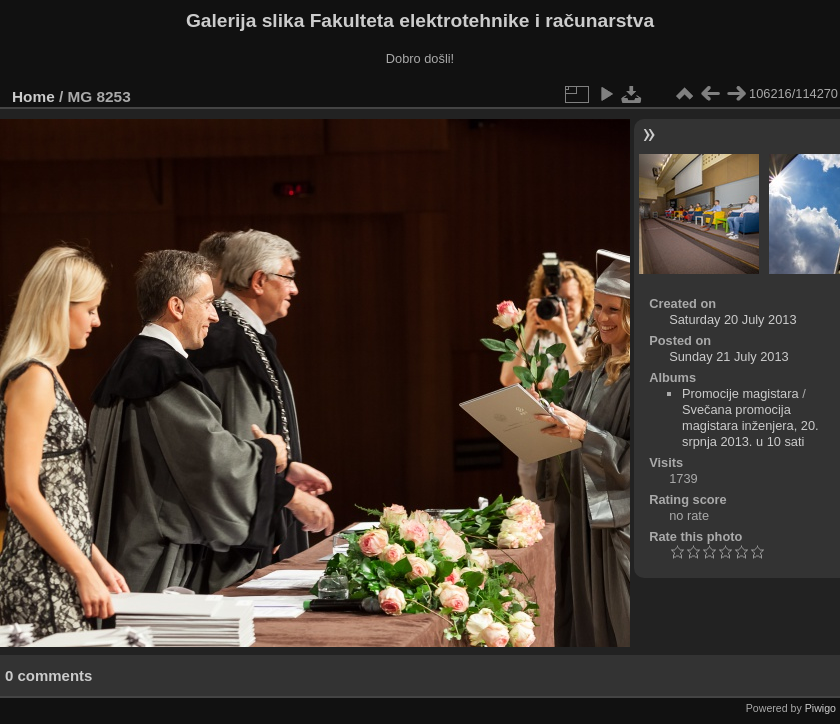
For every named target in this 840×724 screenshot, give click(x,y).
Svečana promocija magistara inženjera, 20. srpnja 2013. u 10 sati (750, 425)
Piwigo (820, 708)
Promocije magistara (740, 393)
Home (33, 96)
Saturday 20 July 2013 (732, 319)
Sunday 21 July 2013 (729, 356)
